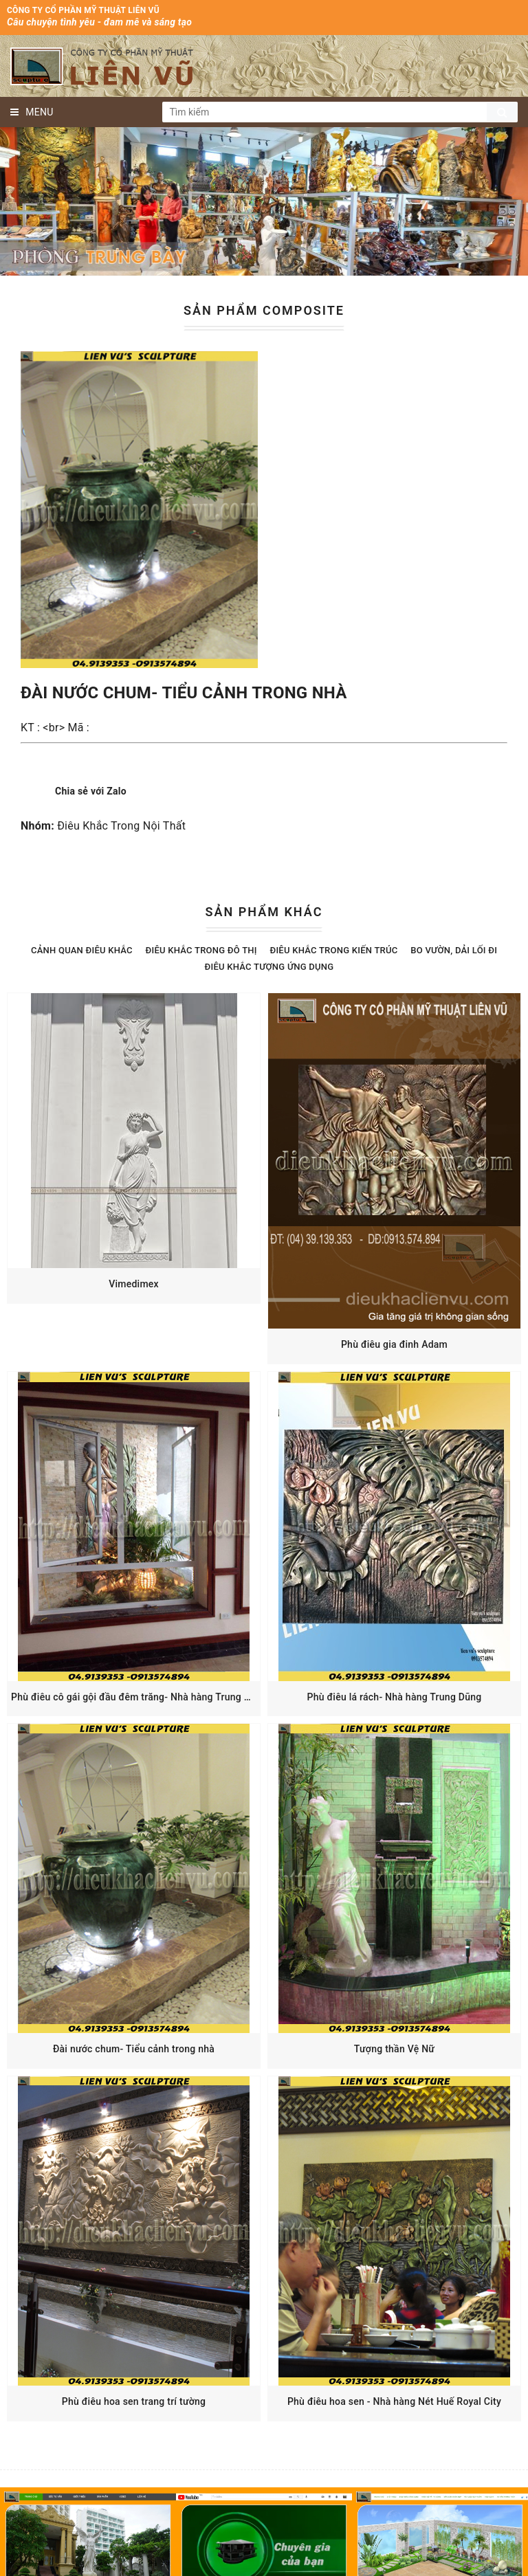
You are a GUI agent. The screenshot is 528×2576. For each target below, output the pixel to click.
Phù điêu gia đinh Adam (394, 1344)
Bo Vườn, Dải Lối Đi (453, 950)
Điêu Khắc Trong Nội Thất (121, 825)
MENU (32, 112)
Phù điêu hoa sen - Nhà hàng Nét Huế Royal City (394, 2401)
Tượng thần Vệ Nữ (394, 2048)
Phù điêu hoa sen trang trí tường (134, 2401)
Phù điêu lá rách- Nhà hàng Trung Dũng (394, 1696)
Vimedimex (134, 1283)
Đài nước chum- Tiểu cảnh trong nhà (133, 2048)
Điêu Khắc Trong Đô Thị (201, 950)
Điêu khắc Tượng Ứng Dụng (269, 967)
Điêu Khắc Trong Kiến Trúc (334, 950)
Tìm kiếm (502, 112)
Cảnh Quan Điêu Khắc (82, 950)
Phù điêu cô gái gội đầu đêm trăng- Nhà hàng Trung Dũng (139, 1696)
